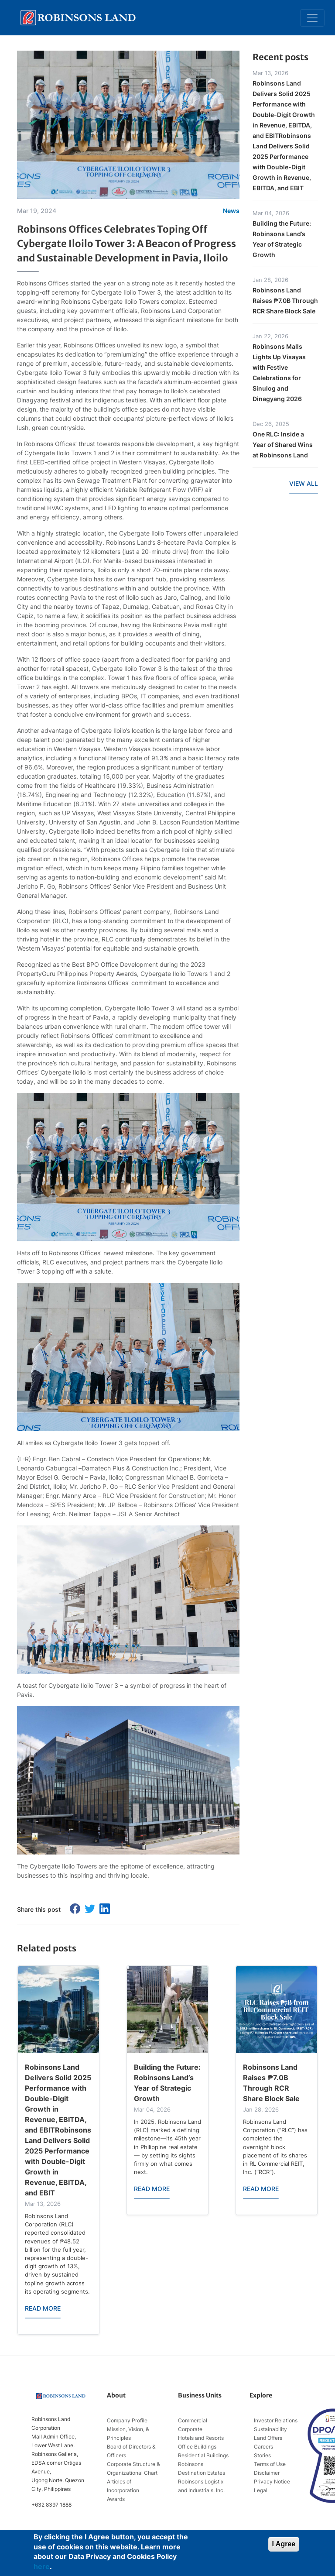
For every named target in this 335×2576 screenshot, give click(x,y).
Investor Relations (275, 2420)
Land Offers (268, 2438)
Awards (116, 2499)
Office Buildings (197, 2446)
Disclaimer (267, 2473)
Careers (263, 2446)
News (231, 210)
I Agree (284, 2544)
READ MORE (43, 2308)
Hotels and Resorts (201, 2438)
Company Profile (127, 2420)
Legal (260, 2490)
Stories (262, 2455)
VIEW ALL (303, 483)
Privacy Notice (272, 2481)
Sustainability (270, 2429)
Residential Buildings (203, 2455)
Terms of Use (270, 2464)
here (42, 2566)
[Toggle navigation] (312, 18)
